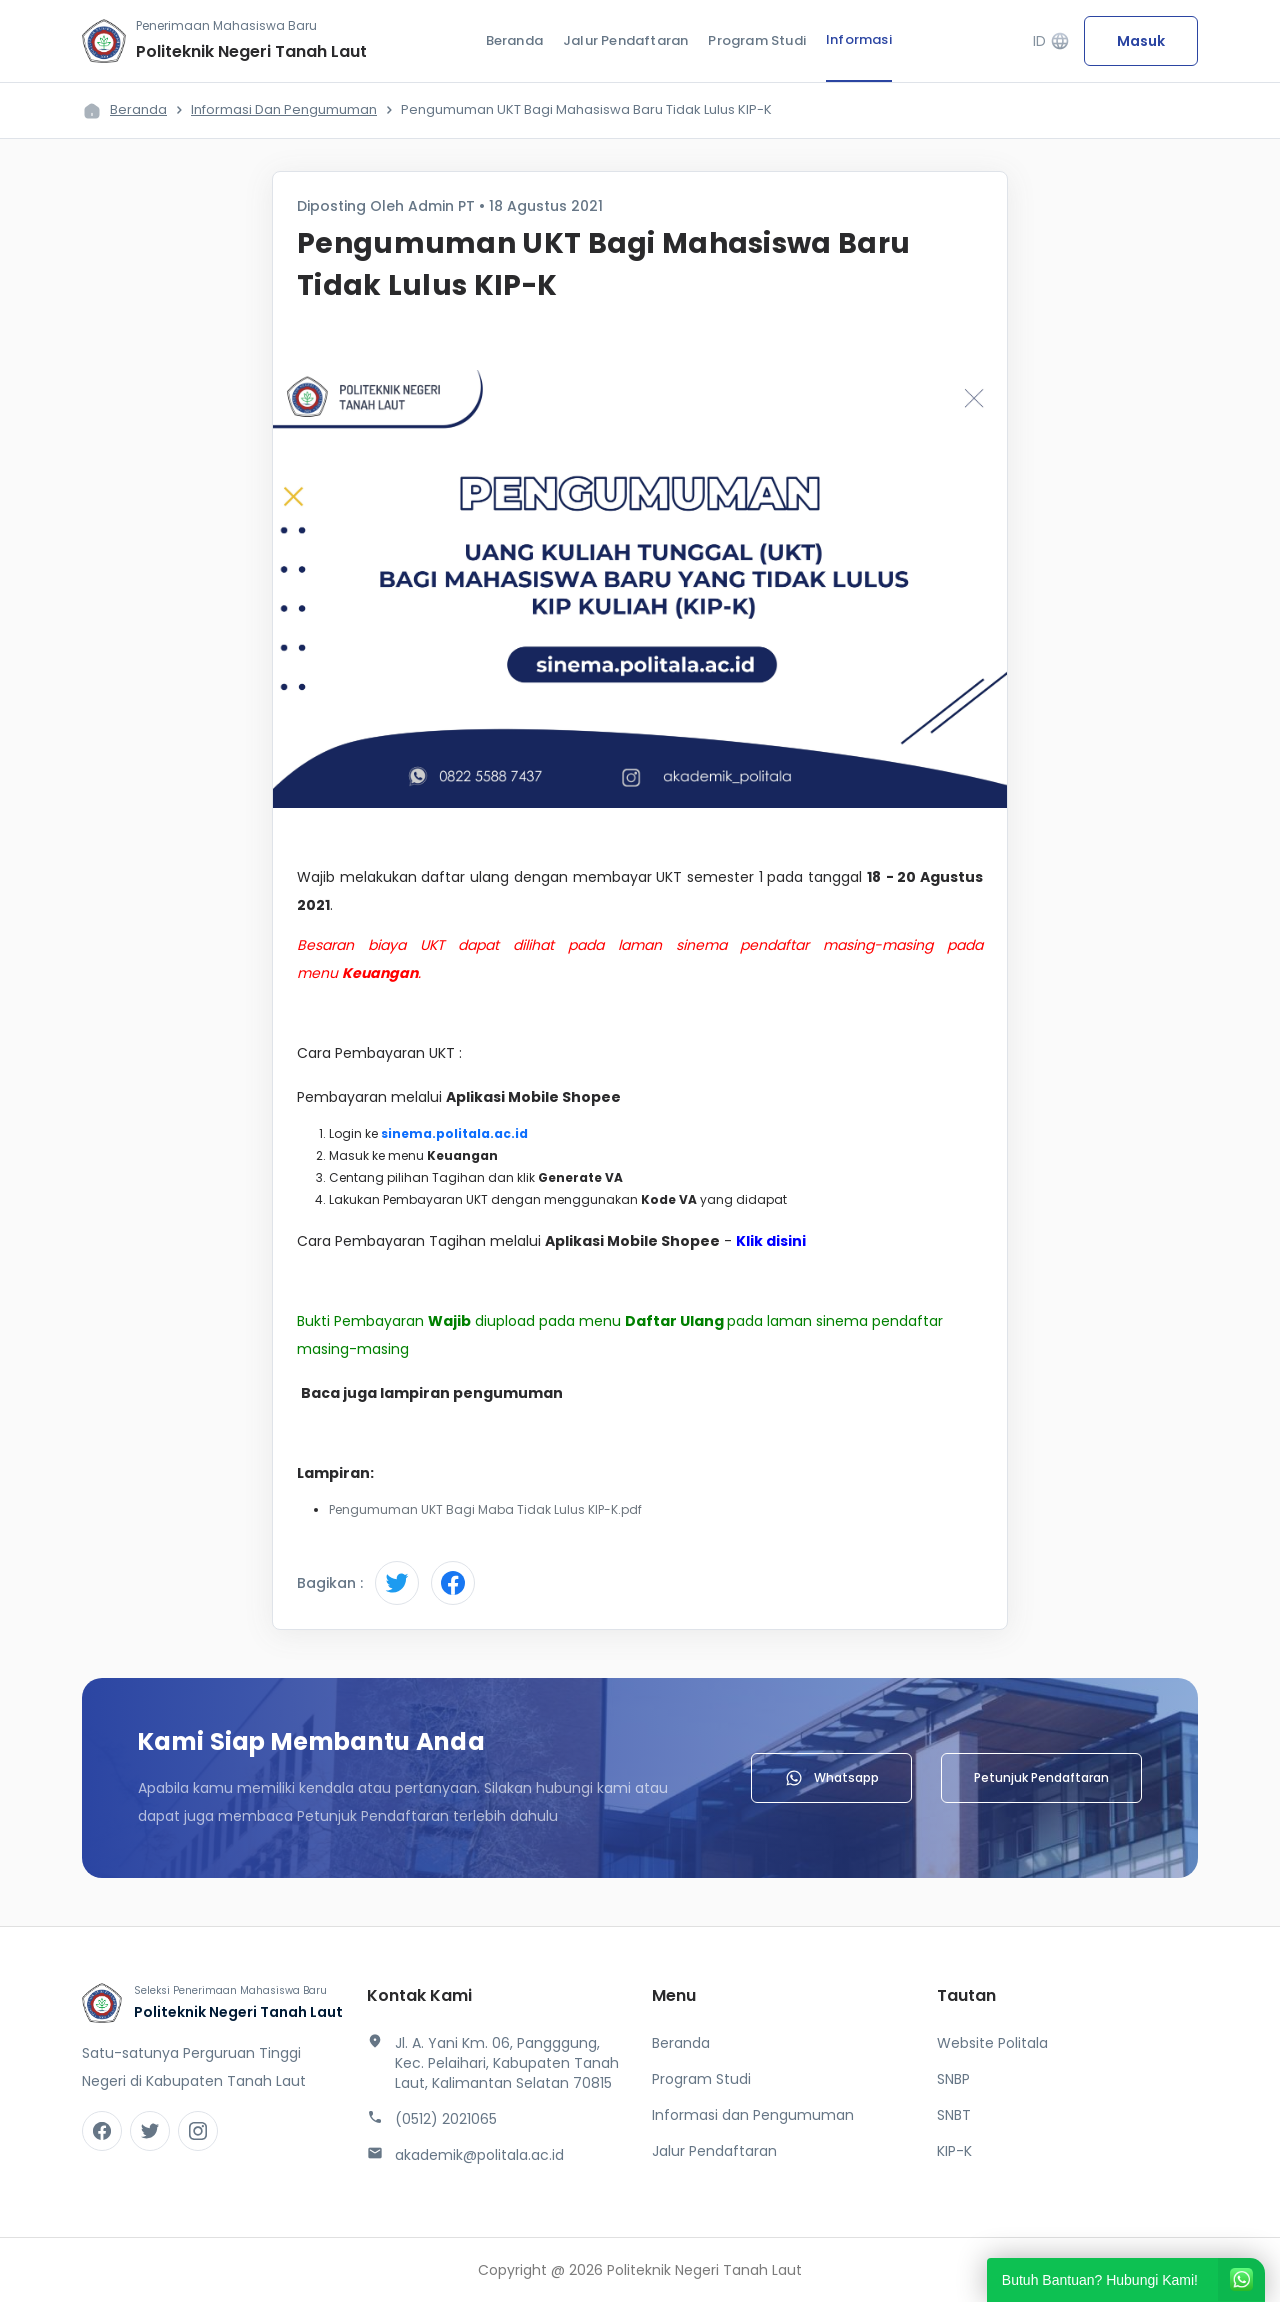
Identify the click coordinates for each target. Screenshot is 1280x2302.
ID (1051, 41)
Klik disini (772, 1241)
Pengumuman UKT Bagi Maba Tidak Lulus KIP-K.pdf (485, 1509)
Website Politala (992, 2043)
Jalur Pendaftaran (625, 40)
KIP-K (954, 2151)
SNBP (953, 2079)
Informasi (859, 39)
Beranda (514, 40)
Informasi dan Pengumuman (284, 109)
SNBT (954, 2115)
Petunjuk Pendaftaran (1041, 1777)
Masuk (1141, 41)
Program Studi (757, 40)
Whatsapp (831, 1778)
